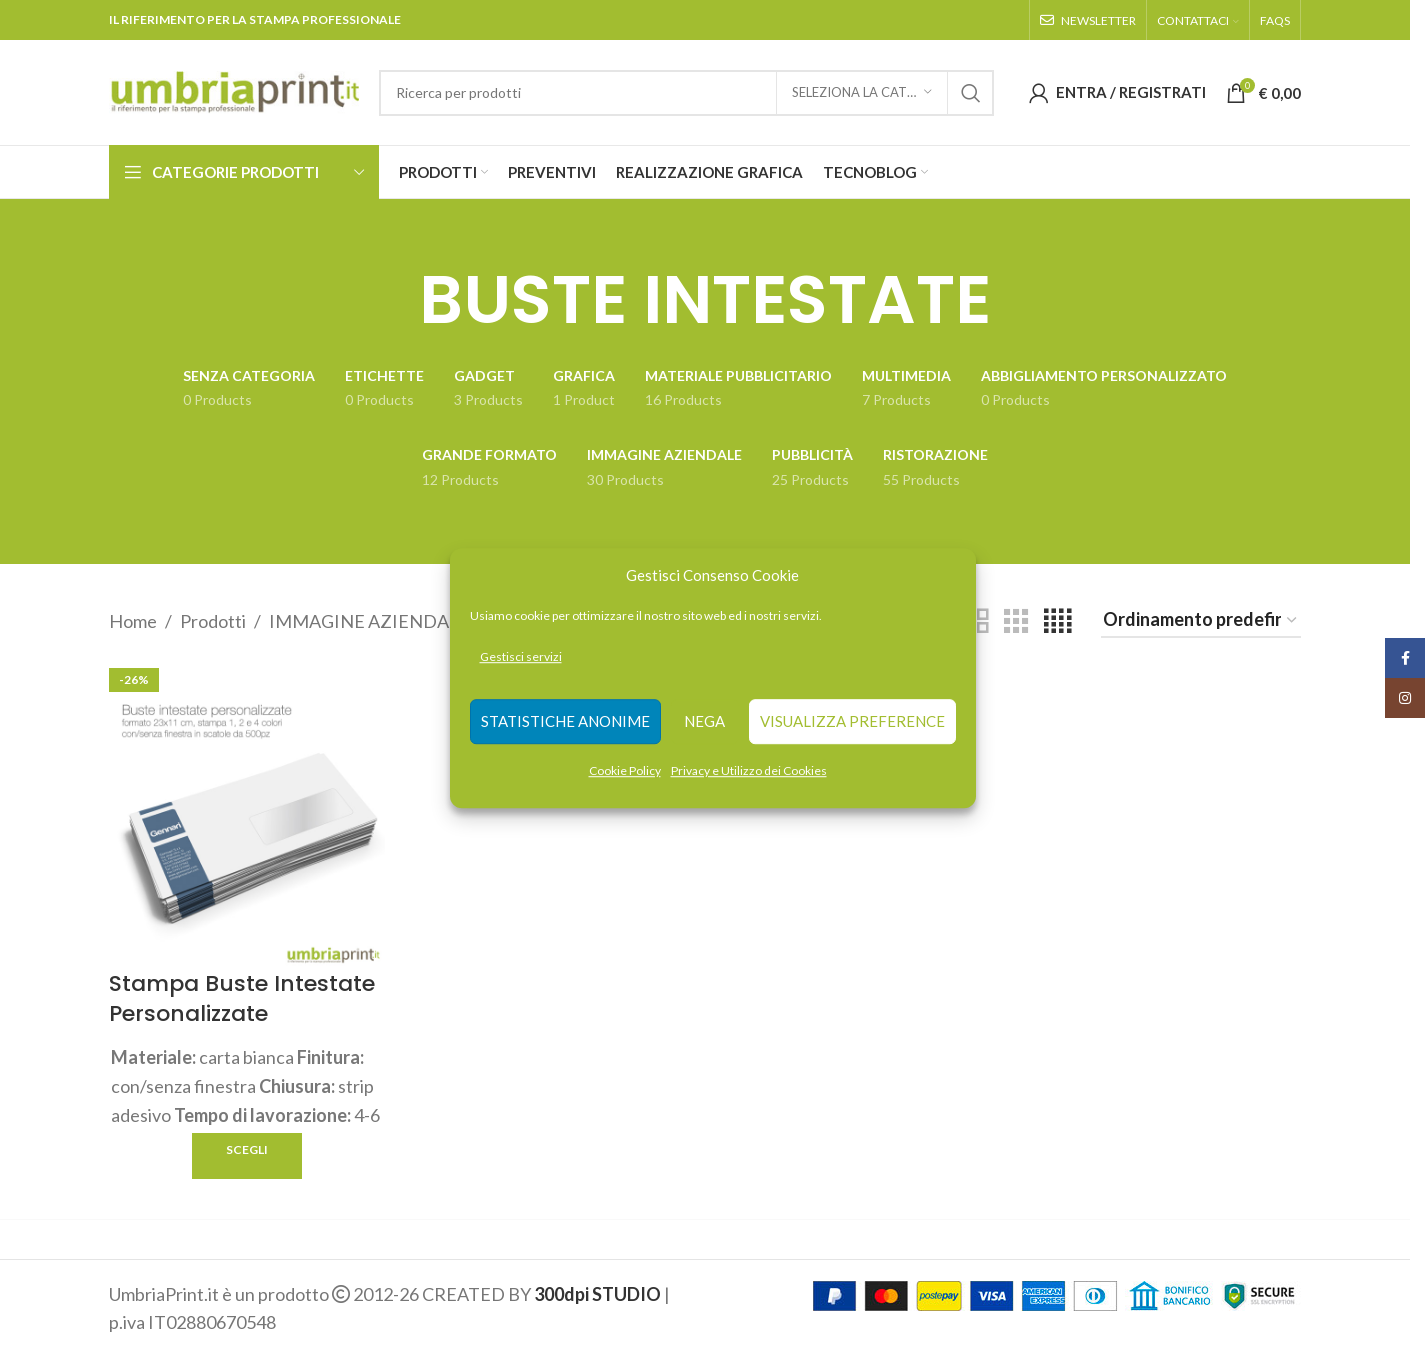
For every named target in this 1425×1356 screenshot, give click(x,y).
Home (133, 621)
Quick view (367, 1154)
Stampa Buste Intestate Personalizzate (242, 998)
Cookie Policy (625, 770)
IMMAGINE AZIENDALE (369, 621)
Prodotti (213, 621)
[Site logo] (234, 90)
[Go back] (394, 300)
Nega (704, 722)
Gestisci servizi (521, 656)
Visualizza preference (852, 722)
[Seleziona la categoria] (862, 93)
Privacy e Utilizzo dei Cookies (749, 770)
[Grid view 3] (1016, 621)
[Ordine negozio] (1201, 621)
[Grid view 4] (1057, 621)
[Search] (686, 93)
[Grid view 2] (976, 621)
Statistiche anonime (565, 722)
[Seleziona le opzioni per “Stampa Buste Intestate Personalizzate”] (247, 1155)
